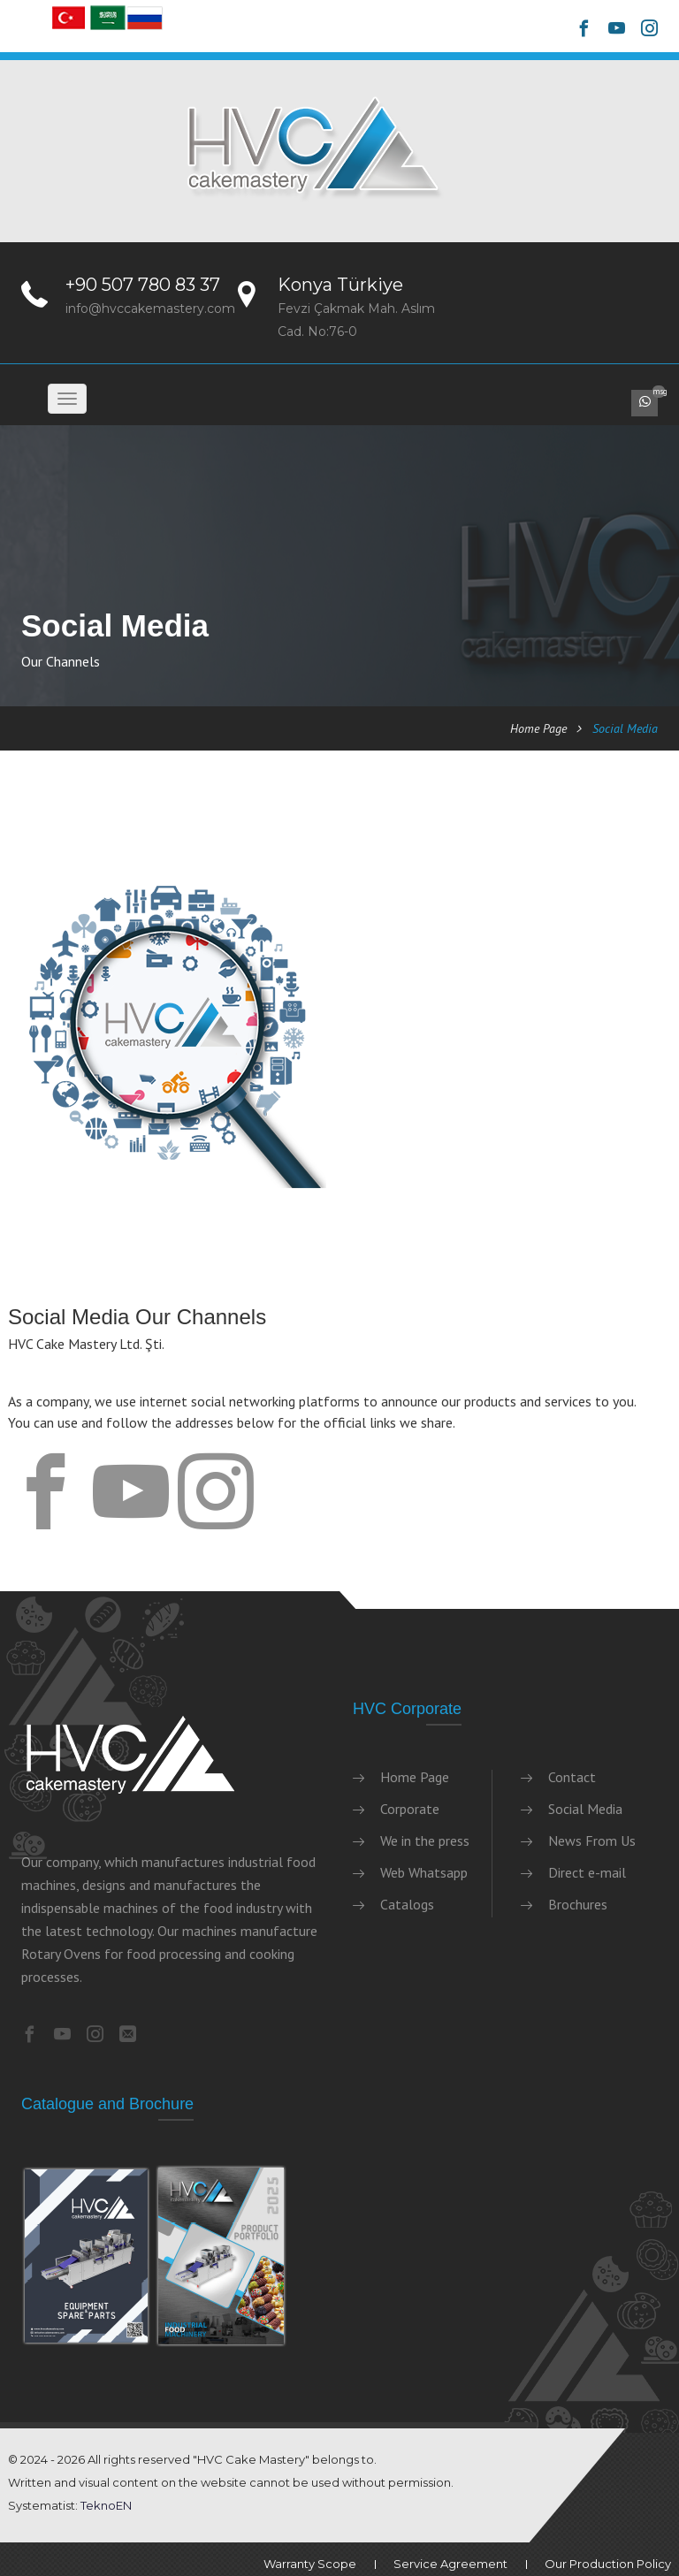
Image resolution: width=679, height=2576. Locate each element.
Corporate (409, 1809)
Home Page (538, 728)
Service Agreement (450, 2564)
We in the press (424, 1840)
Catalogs (407, 1904)
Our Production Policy (608, 2564)
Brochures (577, 1904)
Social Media (585, 1809)
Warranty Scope (309, 2564)
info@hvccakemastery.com (150, 308)
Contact (572, 1777)
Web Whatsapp (424, 1872)
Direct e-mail (587, 1872)
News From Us (592, 1840)
